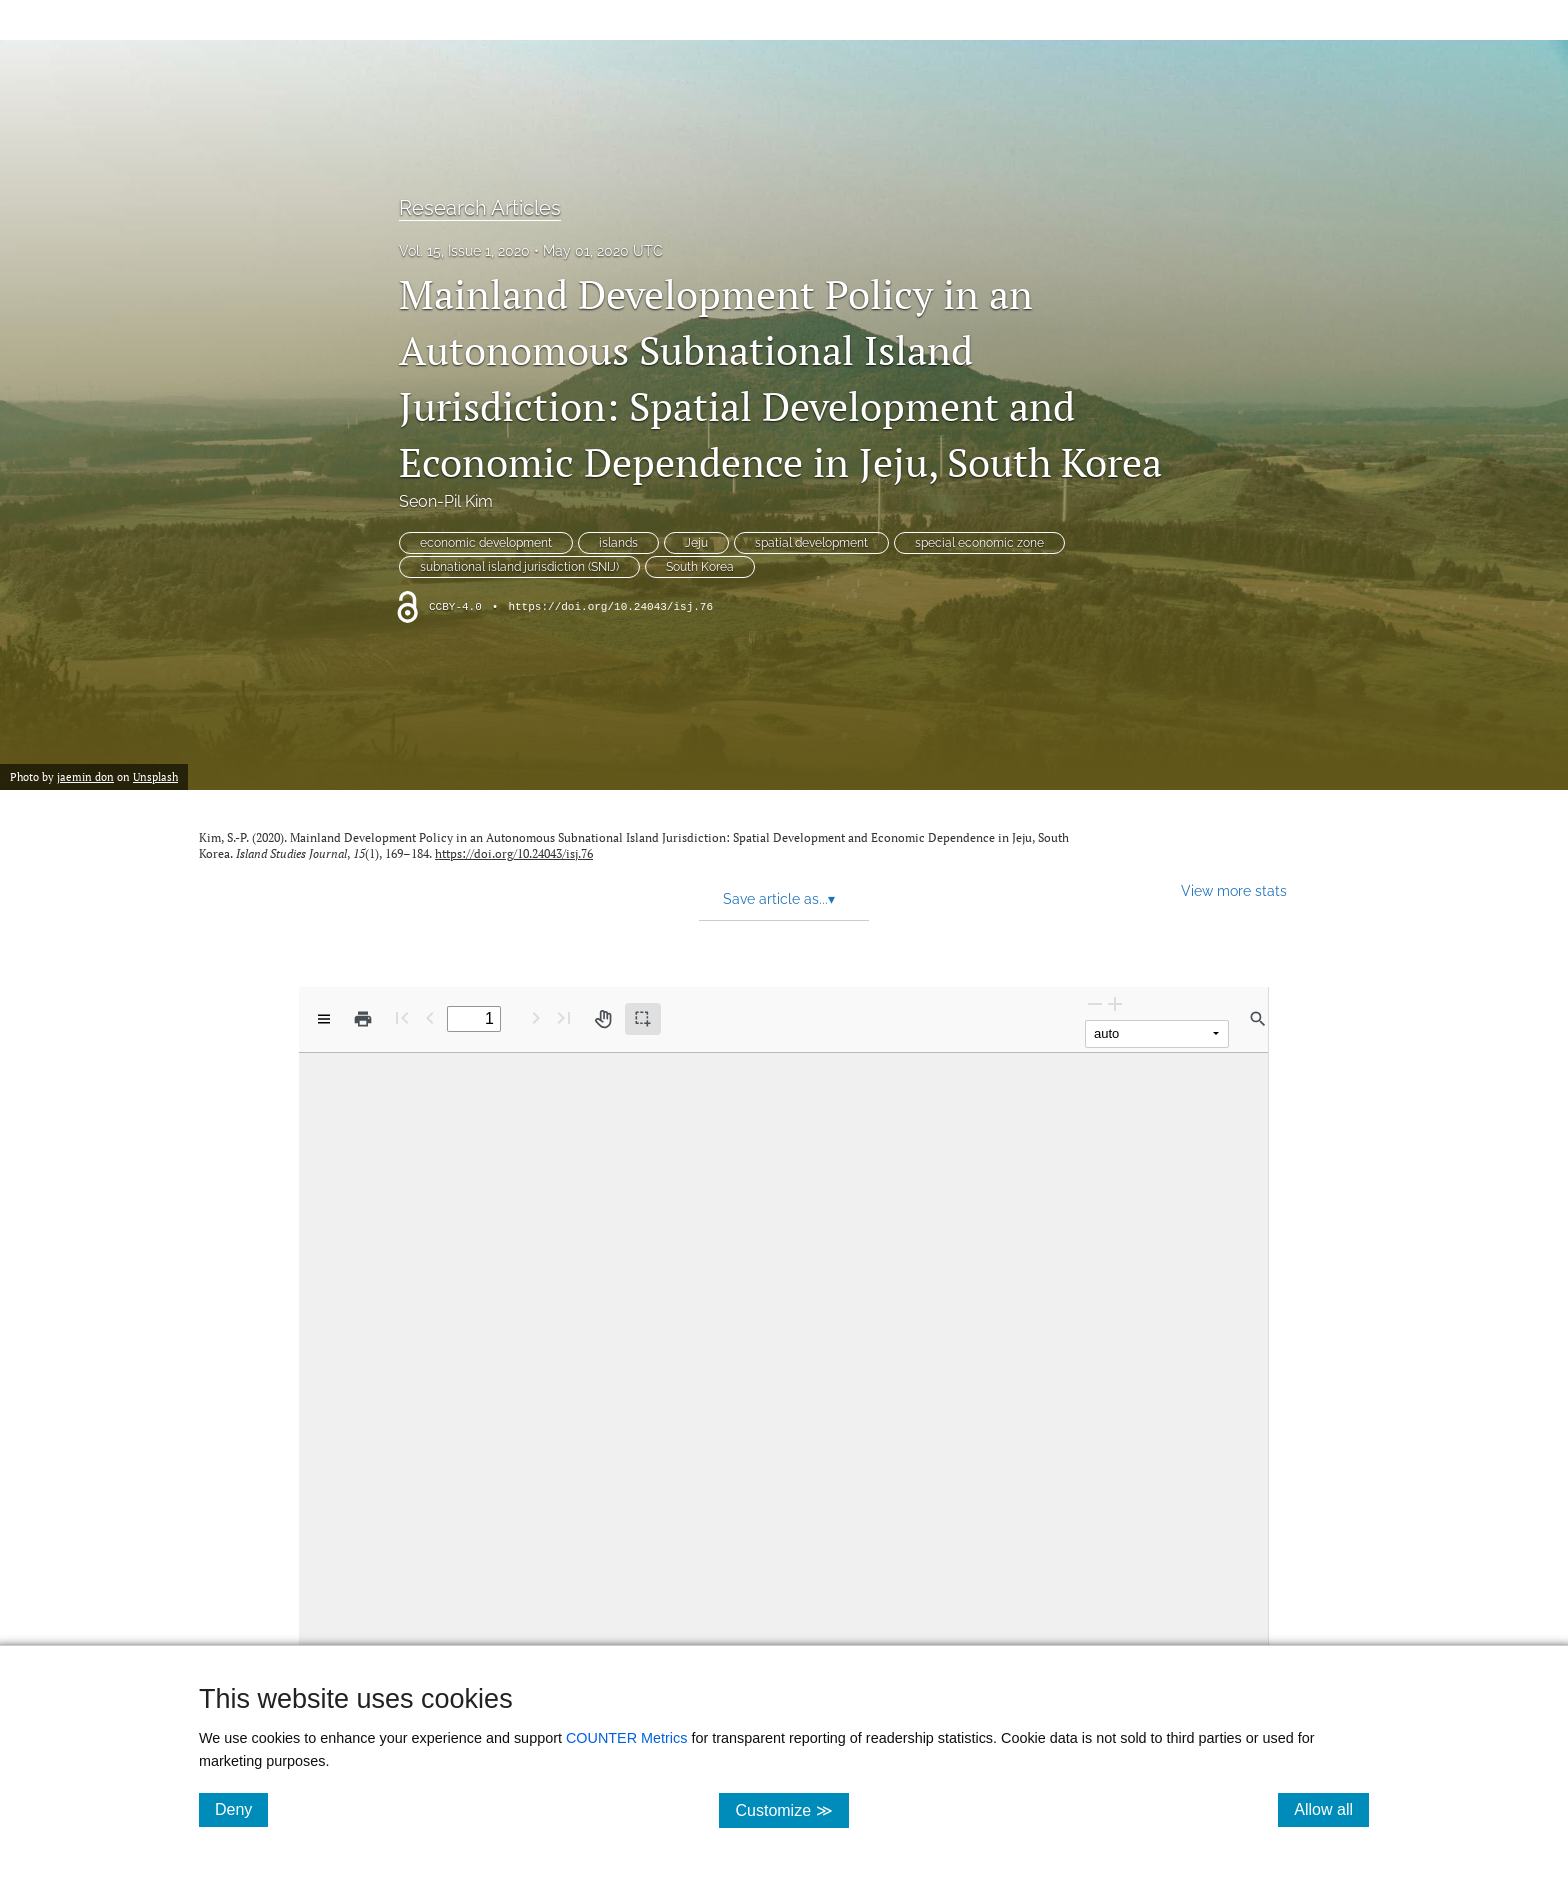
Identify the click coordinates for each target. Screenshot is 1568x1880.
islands (618, 543)
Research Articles (480, 208)
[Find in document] (1258, 1019)
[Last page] (564, 1017)
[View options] (324, 1019)
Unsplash (155, 777)
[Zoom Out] (1095, 1003)
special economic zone (979, 543)
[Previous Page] (430, 1017)
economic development (486, 543)
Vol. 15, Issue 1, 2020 (464, 251)
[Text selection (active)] (643, 1019)
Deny (241, 1809)
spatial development (811, 543)
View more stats (1234, 890)
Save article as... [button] (779, 899)
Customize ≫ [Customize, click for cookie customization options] (791, 1809)
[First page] (402, 1017)
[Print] (363, 1019)
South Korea (700, 567)
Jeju (696, 543)
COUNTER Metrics (627, 1738)
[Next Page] (536, 1017)
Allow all (1331, 1809)
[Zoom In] (1115, 1003)
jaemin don (85, 777)
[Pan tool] (603, 1019)
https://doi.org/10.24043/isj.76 (610, 607)
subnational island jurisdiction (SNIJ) (519, 567)
